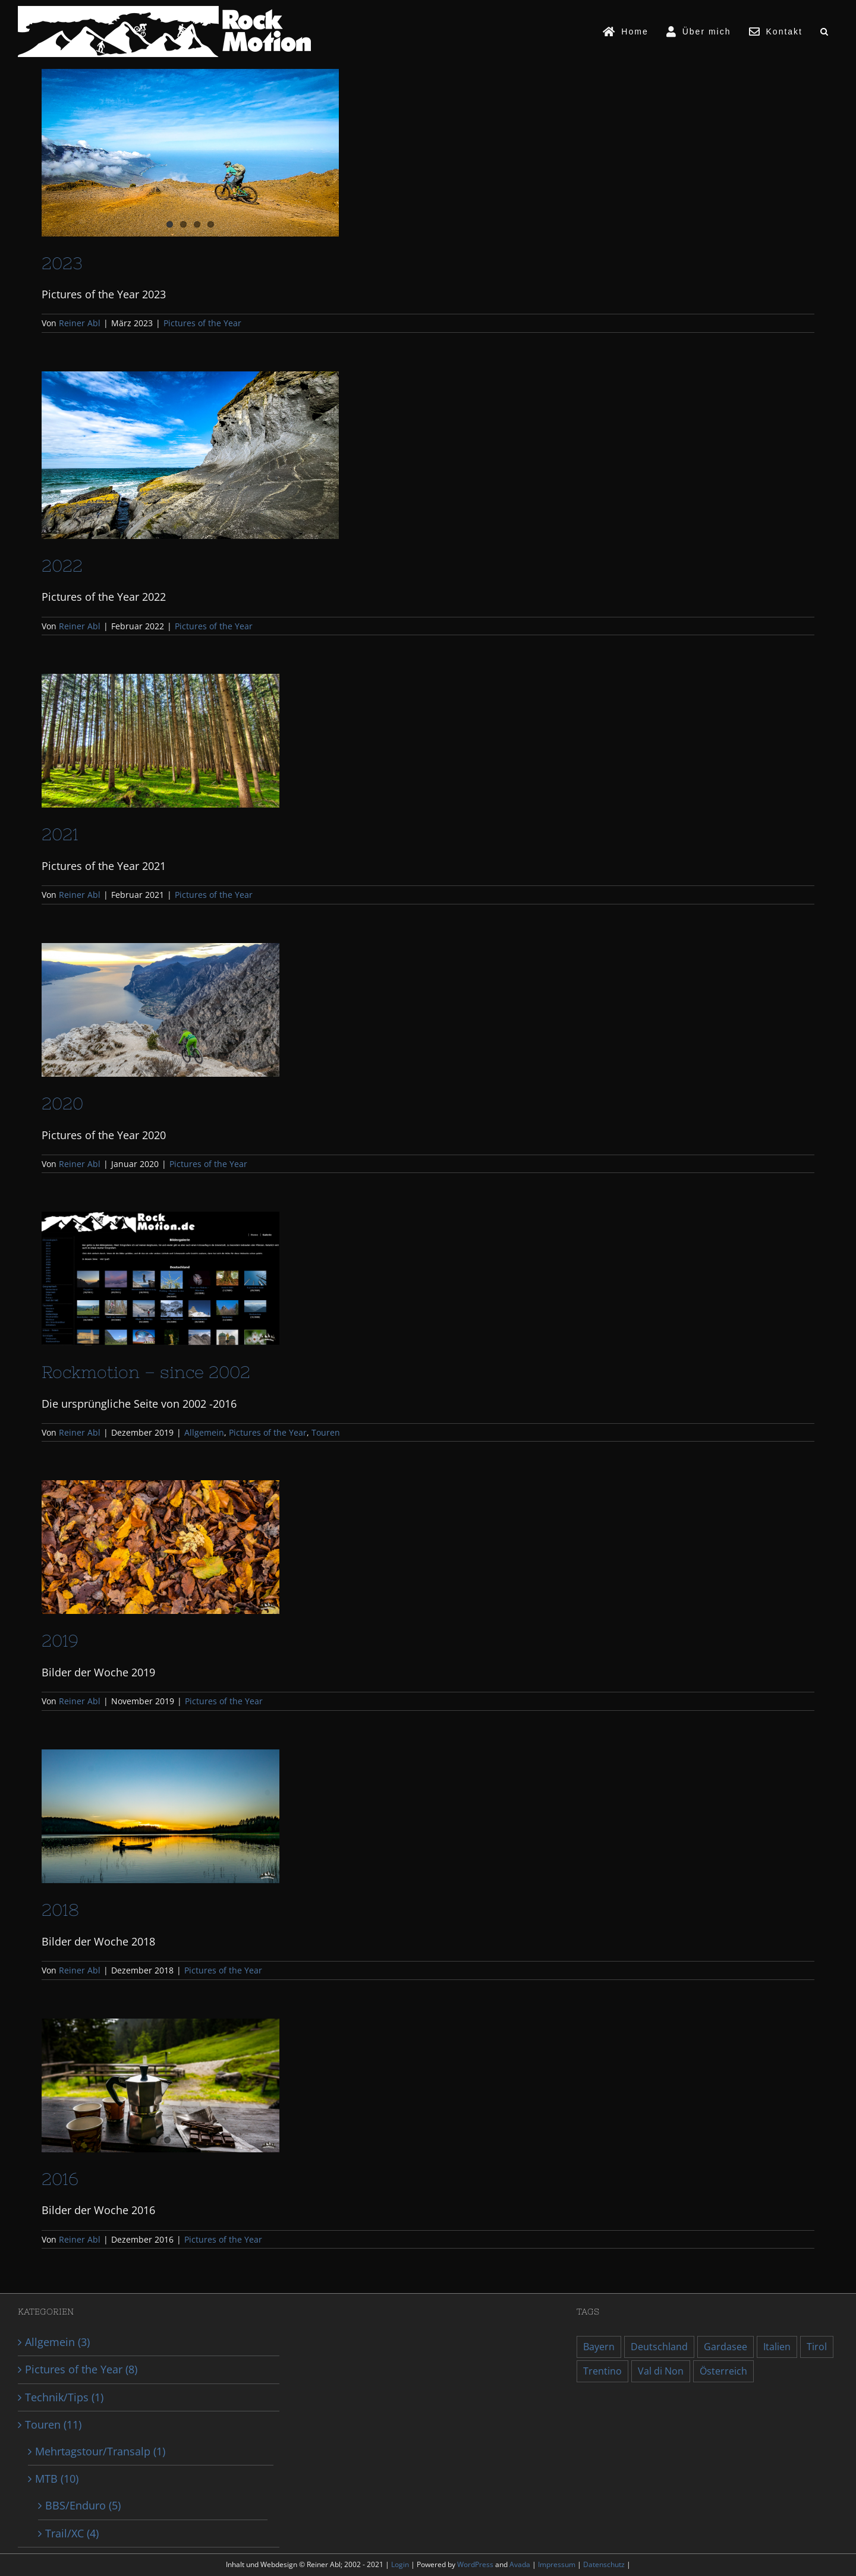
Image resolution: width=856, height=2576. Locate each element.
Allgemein (204, 1432)
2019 (60, 1640)
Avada (520, 2564)
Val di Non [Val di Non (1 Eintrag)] (661, 2371)
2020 (62, 1103)
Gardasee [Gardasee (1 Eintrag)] (725, 2346)
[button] (824, 31)
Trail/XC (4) (72, 2533)
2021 (60, 834)
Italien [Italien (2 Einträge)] (777, 2346)
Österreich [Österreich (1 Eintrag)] (723, 2371)
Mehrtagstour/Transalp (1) (100, 2451)
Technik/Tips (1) (64, 2397)
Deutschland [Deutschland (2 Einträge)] (659, 2346)
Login (401, 2564)
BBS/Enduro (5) (83, 2505)
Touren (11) (53, 2424)
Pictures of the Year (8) (81, 2369)
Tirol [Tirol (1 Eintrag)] (817, 2346)
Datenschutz (605, 2564)
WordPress (476, 2564)
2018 (60, 1909)
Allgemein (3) (57, 2342)
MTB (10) (56, 2478)
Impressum (557, 2564)
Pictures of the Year (202, 323)
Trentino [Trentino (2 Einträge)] (602, 2371)
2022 (62, 565)
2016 (60, 2179)
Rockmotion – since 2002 (146, 1372)
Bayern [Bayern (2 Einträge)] (599, 2346)
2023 (62, 263)
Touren (325, 1432)
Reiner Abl (79, 323)
